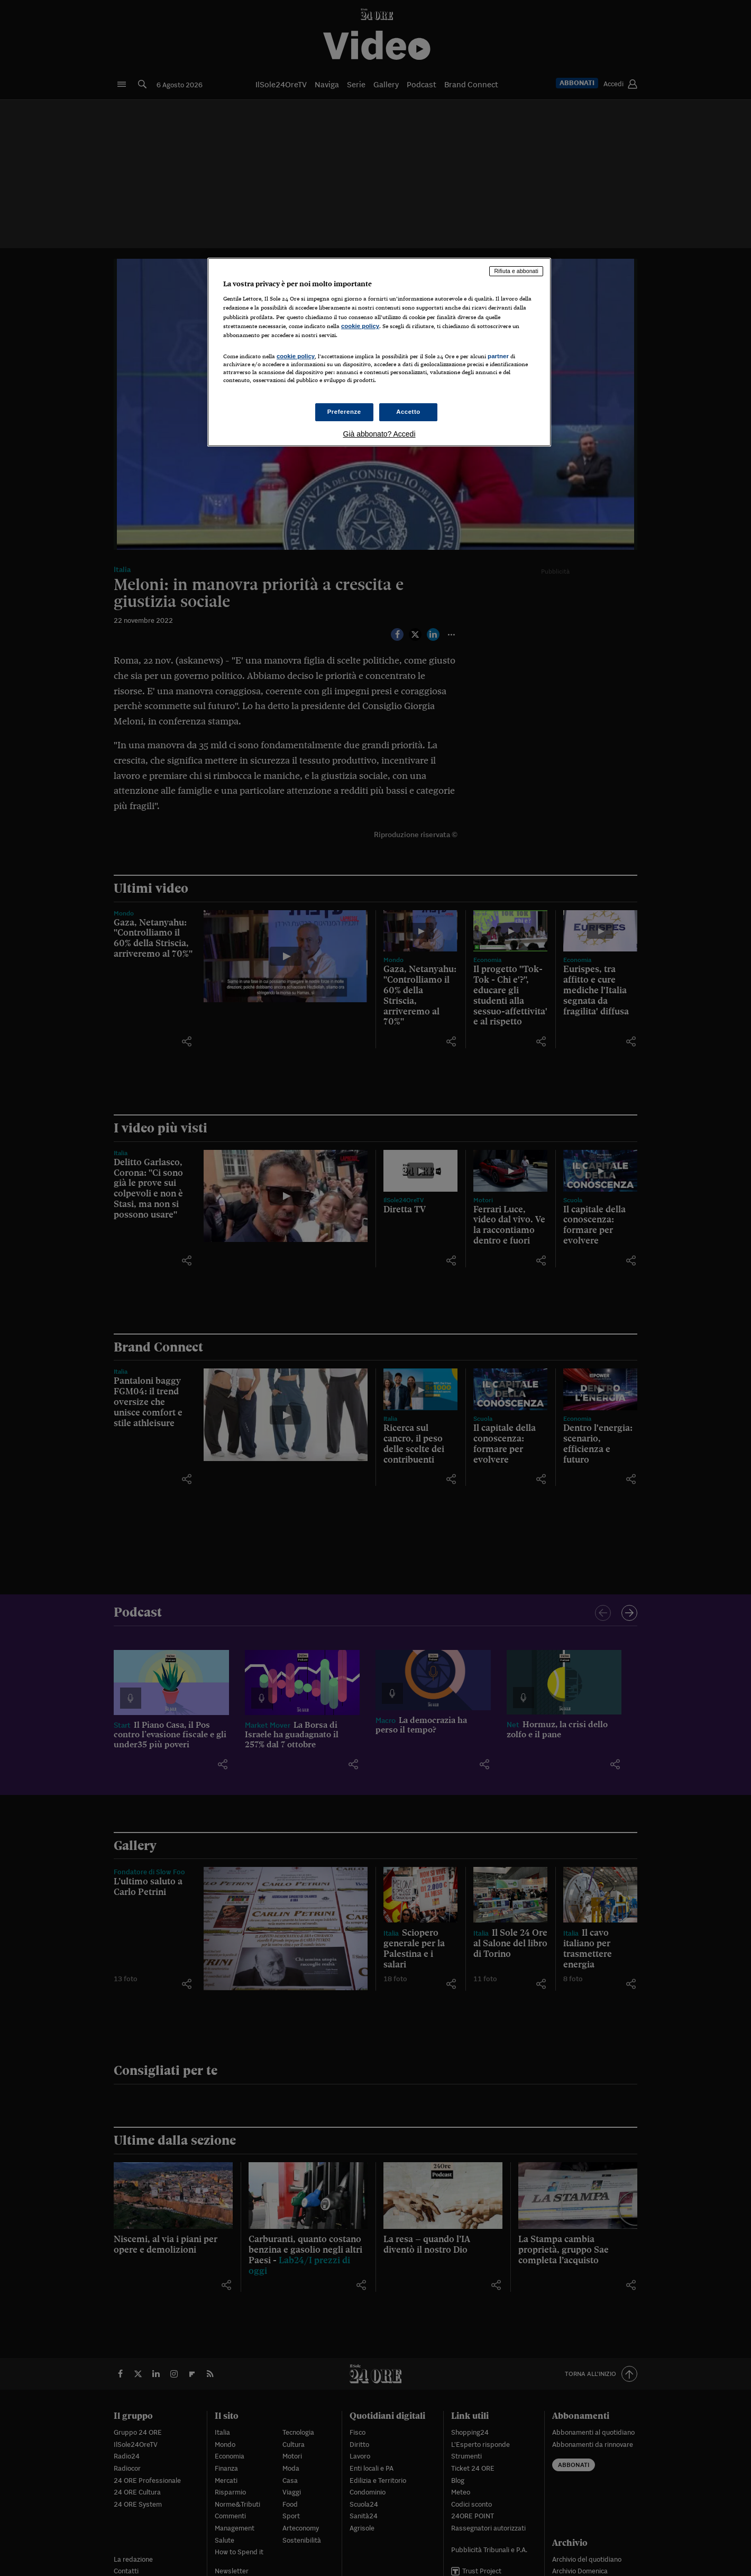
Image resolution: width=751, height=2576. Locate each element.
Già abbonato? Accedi (379, 434)
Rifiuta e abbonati (516, 271)
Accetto (408, 412)
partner (498, 356)
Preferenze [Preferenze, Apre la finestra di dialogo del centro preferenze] (344, 412)
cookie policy (360, 326)
